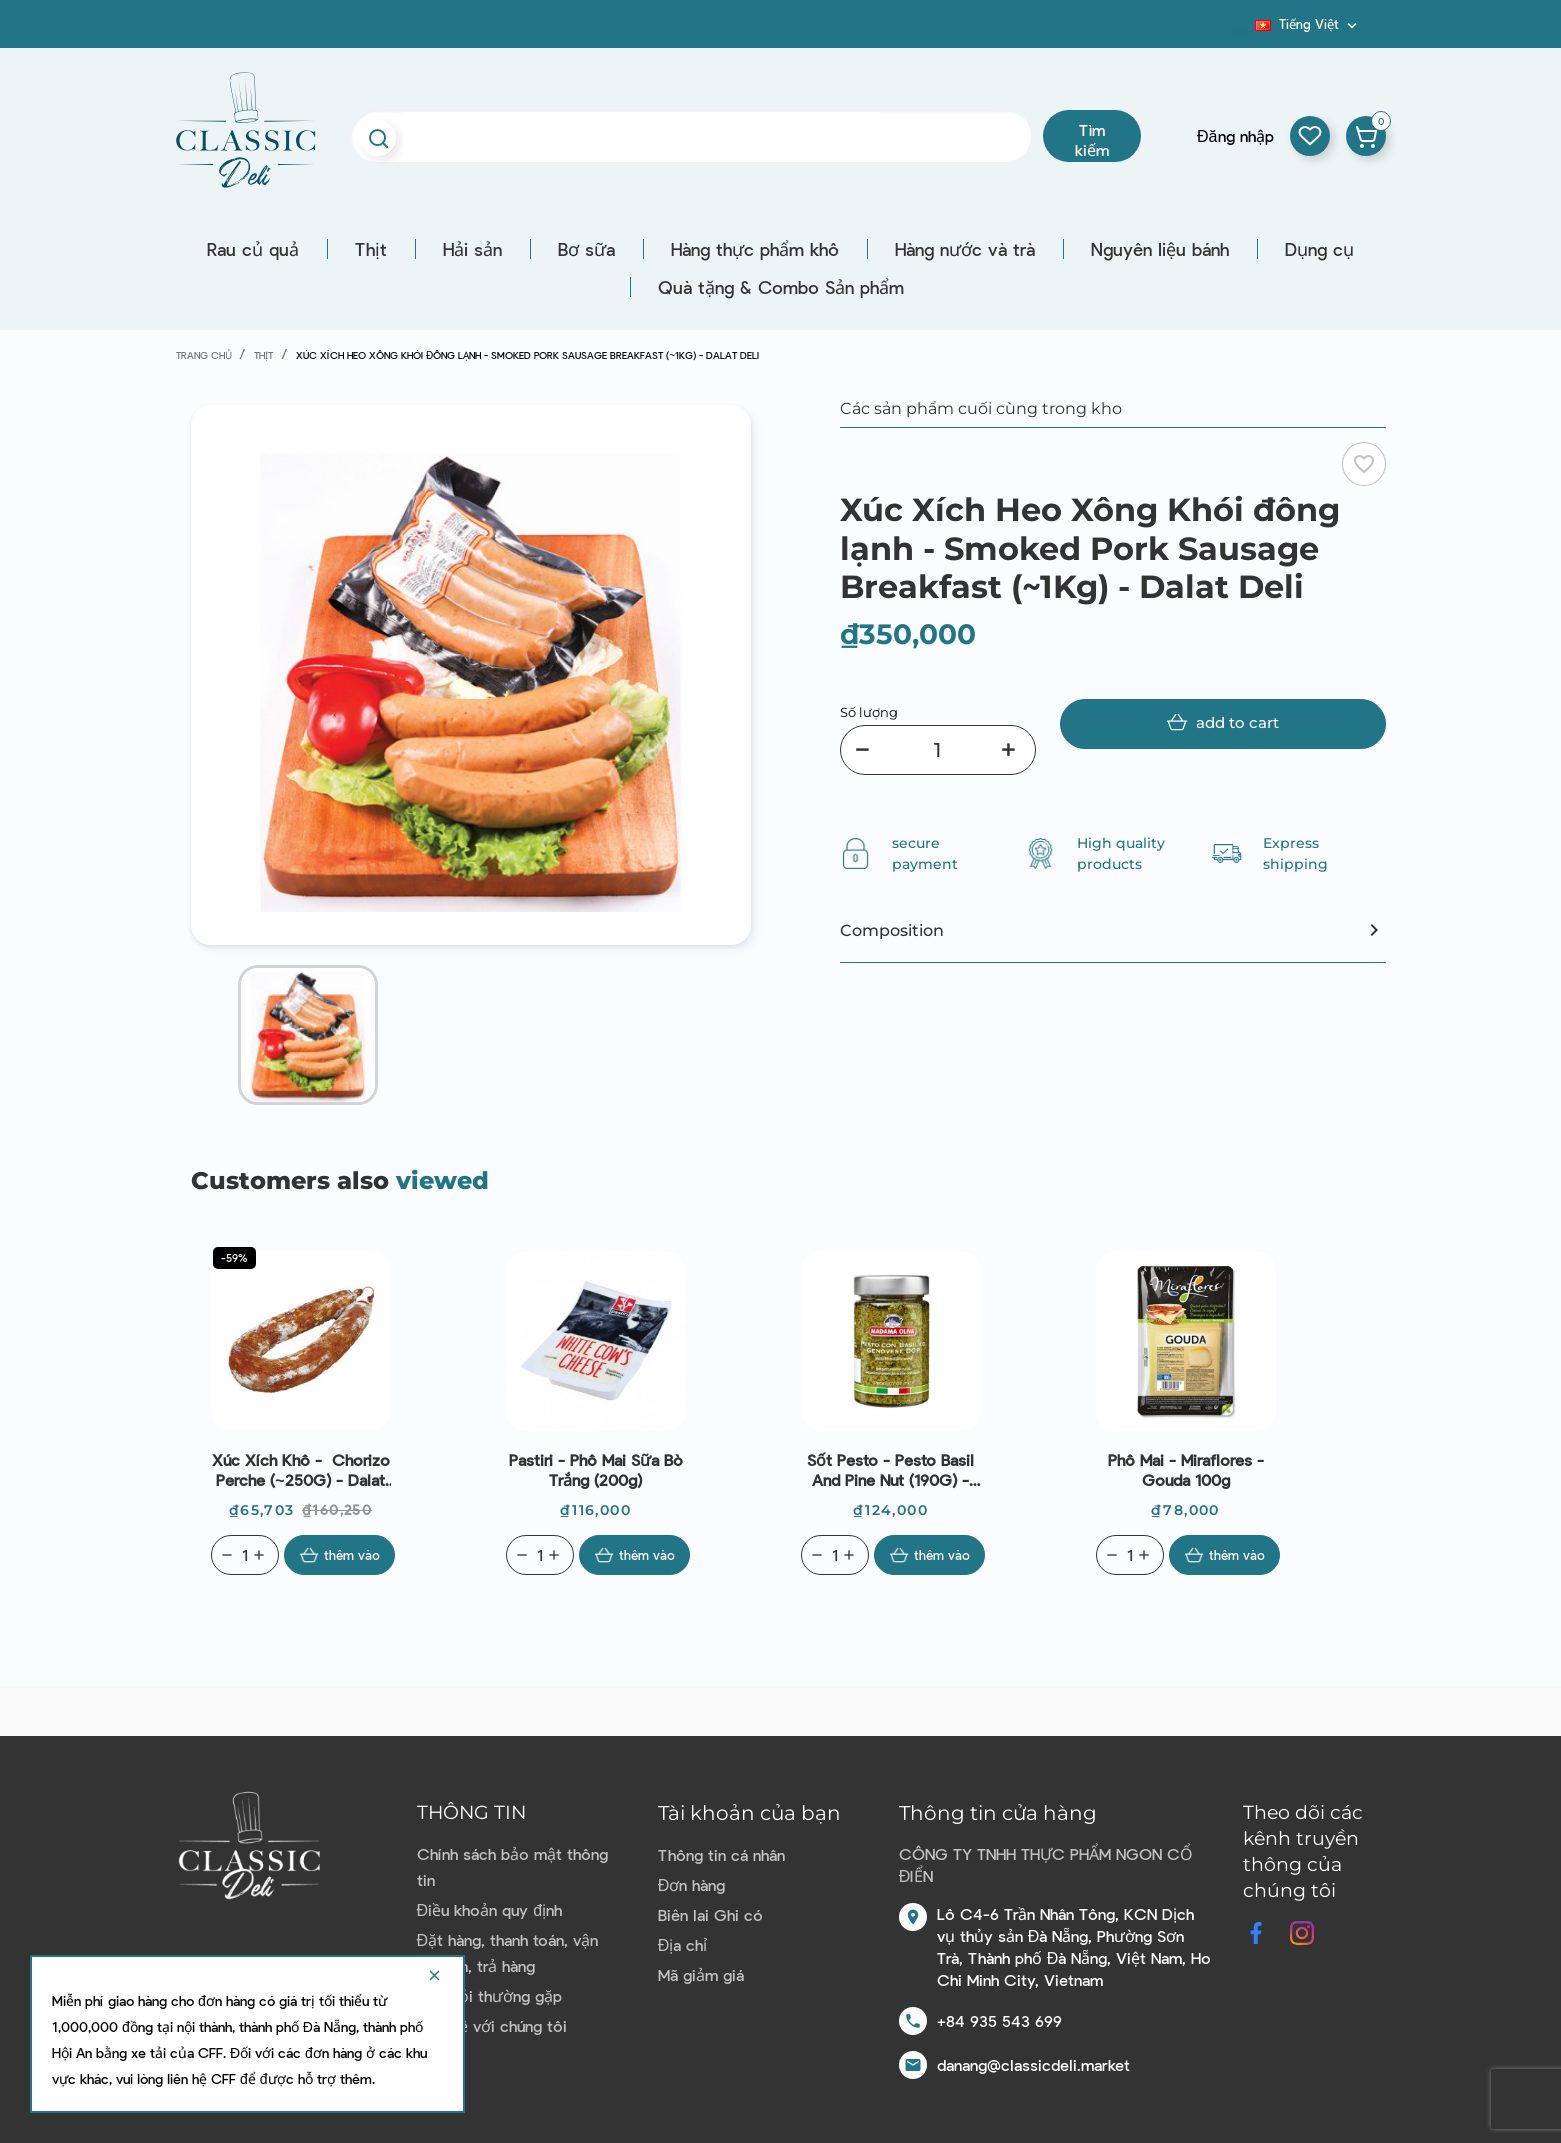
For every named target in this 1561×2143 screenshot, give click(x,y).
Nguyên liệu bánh (1160, 249)
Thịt (371, 249)
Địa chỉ (683, 1944)
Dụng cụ (1319, 249)
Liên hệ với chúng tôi (492, 2025)
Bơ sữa (586, 249)
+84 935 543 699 (999, 2020)
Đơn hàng (692, 1884)
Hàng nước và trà (965, 249)
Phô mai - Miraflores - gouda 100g (1186, 1469)
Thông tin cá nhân (721, 1854)
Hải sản (472, 249)
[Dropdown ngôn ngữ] (1308, 24)
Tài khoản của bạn (749, 1813)
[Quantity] (245, 1555)
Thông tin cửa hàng (998, 1813)
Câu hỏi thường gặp (489, 1995)
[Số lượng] (938, 750)
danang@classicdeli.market (1033, 2064)
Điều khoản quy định (489, 1909)
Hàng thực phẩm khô (755, 249)
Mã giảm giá (701, 1974)
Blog (1243, 31)
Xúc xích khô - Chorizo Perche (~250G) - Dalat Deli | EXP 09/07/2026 (301, 1470)
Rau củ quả (253, 249)
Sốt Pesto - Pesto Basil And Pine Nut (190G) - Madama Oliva (890, 1470)
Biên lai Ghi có (710, 1914)
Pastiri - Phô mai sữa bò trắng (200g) (596, 1469)
